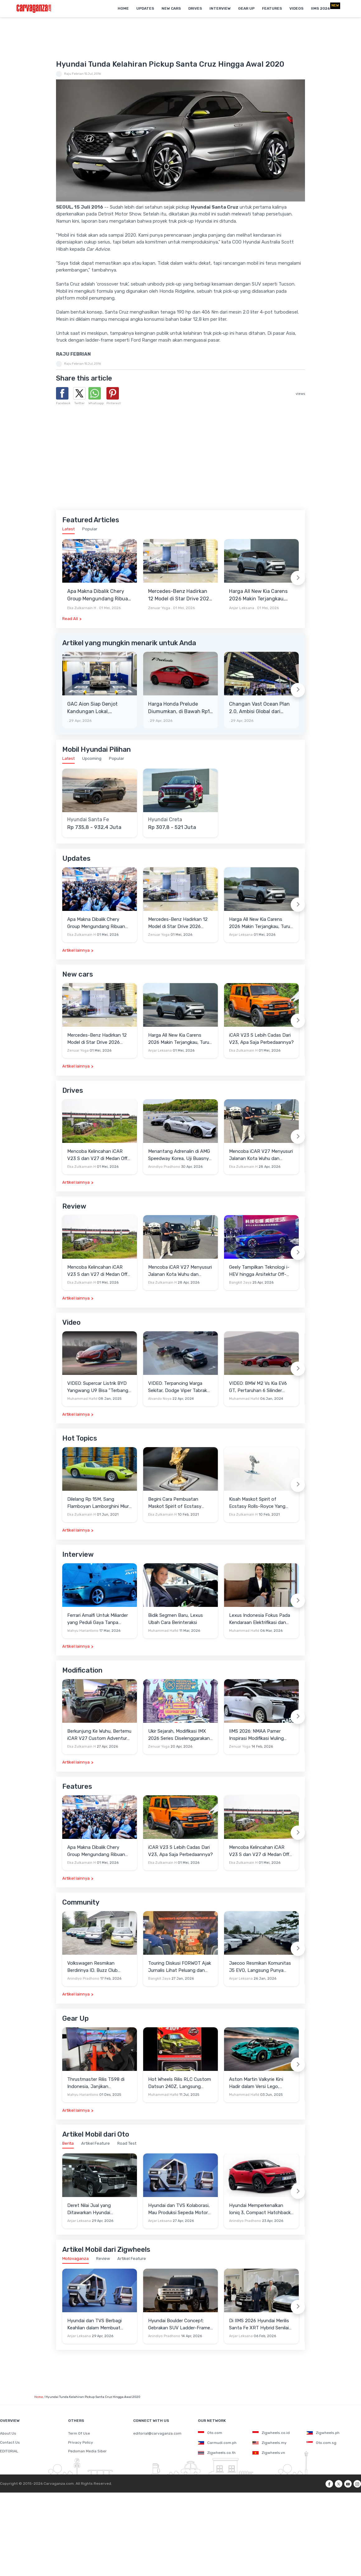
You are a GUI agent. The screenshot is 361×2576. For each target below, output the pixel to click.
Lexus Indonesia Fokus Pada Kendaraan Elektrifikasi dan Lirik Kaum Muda (259, 1619)
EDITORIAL (9, 2451)
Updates (145, 8)
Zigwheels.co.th (217, 2453)
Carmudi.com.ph (217, 2443)
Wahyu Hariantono (82, 1631)
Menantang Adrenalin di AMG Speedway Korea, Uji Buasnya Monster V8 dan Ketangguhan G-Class (180, 1155)
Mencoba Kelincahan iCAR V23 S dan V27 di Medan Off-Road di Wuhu (98, 1155)
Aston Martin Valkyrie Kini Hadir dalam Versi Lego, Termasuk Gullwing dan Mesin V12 (260, 2083)
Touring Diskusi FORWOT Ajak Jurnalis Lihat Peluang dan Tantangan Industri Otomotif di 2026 (179, 1967)
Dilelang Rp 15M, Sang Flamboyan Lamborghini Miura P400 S (99, 1503)
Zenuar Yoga (159, 608)
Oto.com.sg (321, 2443)
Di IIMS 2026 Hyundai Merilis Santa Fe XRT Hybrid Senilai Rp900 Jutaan (259, 2324)
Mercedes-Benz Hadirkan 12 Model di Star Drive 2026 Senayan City (180, 595)
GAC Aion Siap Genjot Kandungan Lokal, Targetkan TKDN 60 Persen (98, 708)
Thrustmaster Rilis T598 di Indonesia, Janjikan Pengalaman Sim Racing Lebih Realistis (99, 2083)
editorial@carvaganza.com (157, 2433)
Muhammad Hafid (82, 1399)
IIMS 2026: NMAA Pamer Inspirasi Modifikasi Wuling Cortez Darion (256, 1735)
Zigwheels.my (269, 2443)
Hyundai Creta (165, 819)
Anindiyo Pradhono (164, 1167)
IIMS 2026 (320, 8)
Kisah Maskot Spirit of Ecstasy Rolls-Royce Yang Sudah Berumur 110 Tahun (257, 1503)
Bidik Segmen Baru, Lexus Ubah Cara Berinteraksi (175, 1618)
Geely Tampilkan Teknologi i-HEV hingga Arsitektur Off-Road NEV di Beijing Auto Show (259, 1271)
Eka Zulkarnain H (81, 608)
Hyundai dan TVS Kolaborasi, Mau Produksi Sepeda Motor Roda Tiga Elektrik (179, 2209)
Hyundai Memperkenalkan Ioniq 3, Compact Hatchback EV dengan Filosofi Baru (260, 2209)
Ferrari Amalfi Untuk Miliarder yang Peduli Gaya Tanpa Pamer (97, 1619)
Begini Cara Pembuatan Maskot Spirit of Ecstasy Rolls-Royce (174, 1503)
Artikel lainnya (76, 950)
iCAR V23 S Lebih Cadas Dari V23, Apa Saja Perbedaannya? (261, 1038)
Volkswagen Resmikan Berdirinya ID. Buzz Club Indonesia (92, 1967)
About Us (8, 2433)
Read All (70, 618)
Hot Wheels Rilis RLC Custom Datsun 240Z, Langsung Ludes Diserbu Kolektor (179, 2083)
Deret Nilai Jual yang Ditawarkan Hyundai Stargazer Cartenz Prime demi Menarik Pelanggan (99, 2209)
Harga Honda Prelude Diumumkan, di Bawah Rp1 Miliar (179, 708)
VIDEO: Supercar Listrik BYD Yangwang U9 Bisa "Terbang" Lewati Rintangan (98, 1387)
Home (123, 8)
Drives (195, 8)
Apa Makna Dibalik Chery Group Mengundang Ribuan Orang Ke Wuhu (99, 595)
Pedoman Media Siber (87, 2451)
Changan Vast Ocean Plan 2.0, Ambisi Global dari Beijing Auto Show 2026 (259, 708)
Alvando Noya (159, 1399)
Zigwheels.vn (268, 2453)
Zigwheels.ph (323, 2433)
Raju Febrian (74, 74)
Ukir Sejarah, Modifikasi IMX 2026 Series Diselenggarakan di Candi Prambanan (179, 1735)
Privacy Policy (80, 2442)
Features (272, 8)
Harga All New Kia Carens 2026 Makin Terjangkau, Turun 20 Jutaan (258, 595)
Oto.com (210, 2433)
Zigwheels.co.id (271, 2433)
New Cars (171, 8)
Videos (296, 8)
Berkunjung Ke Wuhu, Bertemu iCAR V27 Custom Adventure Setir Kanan (99, 1735)
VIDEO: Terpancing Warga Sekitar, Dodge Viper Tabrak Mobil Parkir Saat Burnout (177, 1387)
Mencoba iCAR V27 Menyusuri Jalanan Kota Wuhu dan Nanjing (261, 1155)
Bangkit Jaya (240, 1283)
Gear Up (246, 8)
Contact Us (10, 2442)
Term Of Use (79, 2433)
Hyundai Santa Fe (88, 819)
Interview (220, 8)
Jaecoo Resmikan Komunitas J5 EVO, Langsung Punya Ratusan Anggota (260, 1967)
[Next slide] (298, 578)
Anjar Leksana (241, 608)
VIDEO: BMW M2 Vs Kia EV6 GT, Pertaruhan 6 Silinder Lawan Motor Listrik (258, 1387)
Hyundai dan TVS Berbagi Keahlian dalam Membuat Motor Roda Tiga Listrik (94, 2324)
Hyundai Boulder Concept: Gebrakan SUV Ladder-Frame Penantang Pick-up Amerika (179, 2324)
